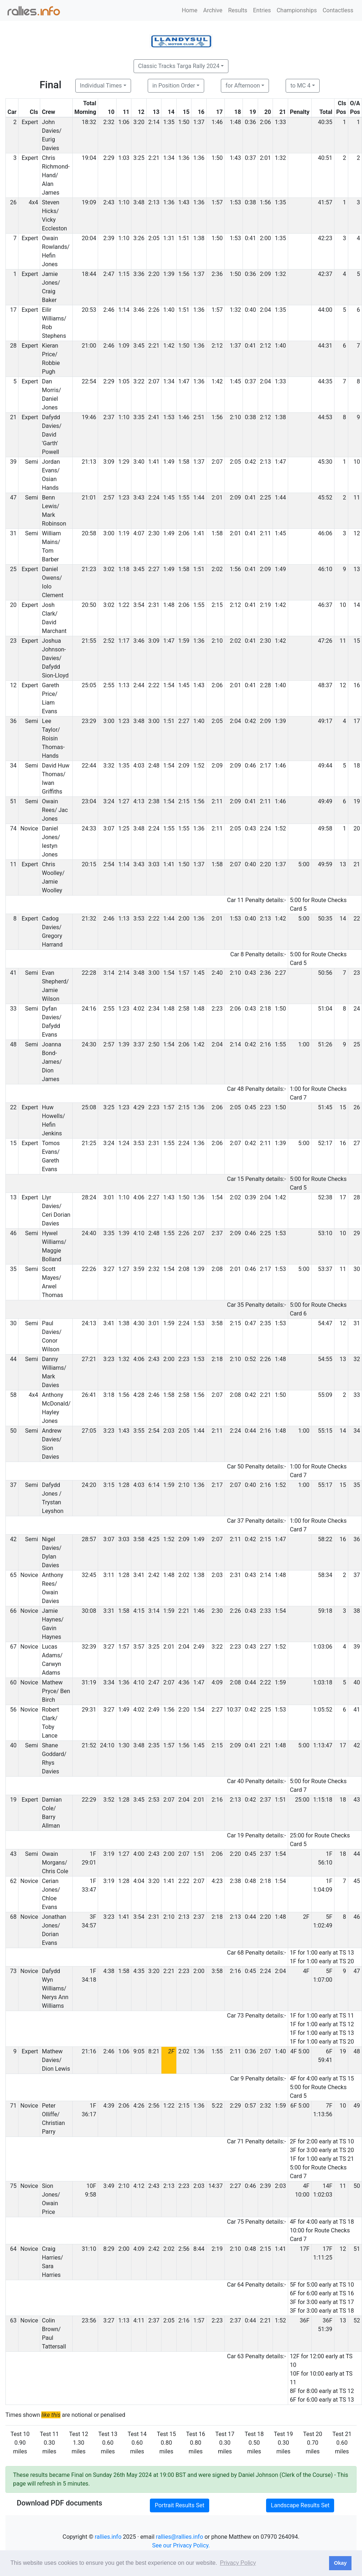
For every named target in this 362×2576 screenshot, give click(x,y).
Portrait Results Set (179, 2505)
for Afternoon (243, 85)
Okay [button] (340, 2563)
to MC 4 (300, 85)
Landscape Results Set (300, 2505)
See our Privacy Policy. (181, 2545)
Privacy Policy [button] (238, 2563)
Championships (297, 10)
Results (237, 10)
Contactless (338, 10)
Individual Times (101, 85)
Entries (262, 10)
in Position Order (173, 85)
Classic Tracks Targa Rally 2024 (179, 66)
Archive (212, 10)
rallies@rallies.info (179, 2536)
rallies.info (108, 2536)
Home (189, 10)
